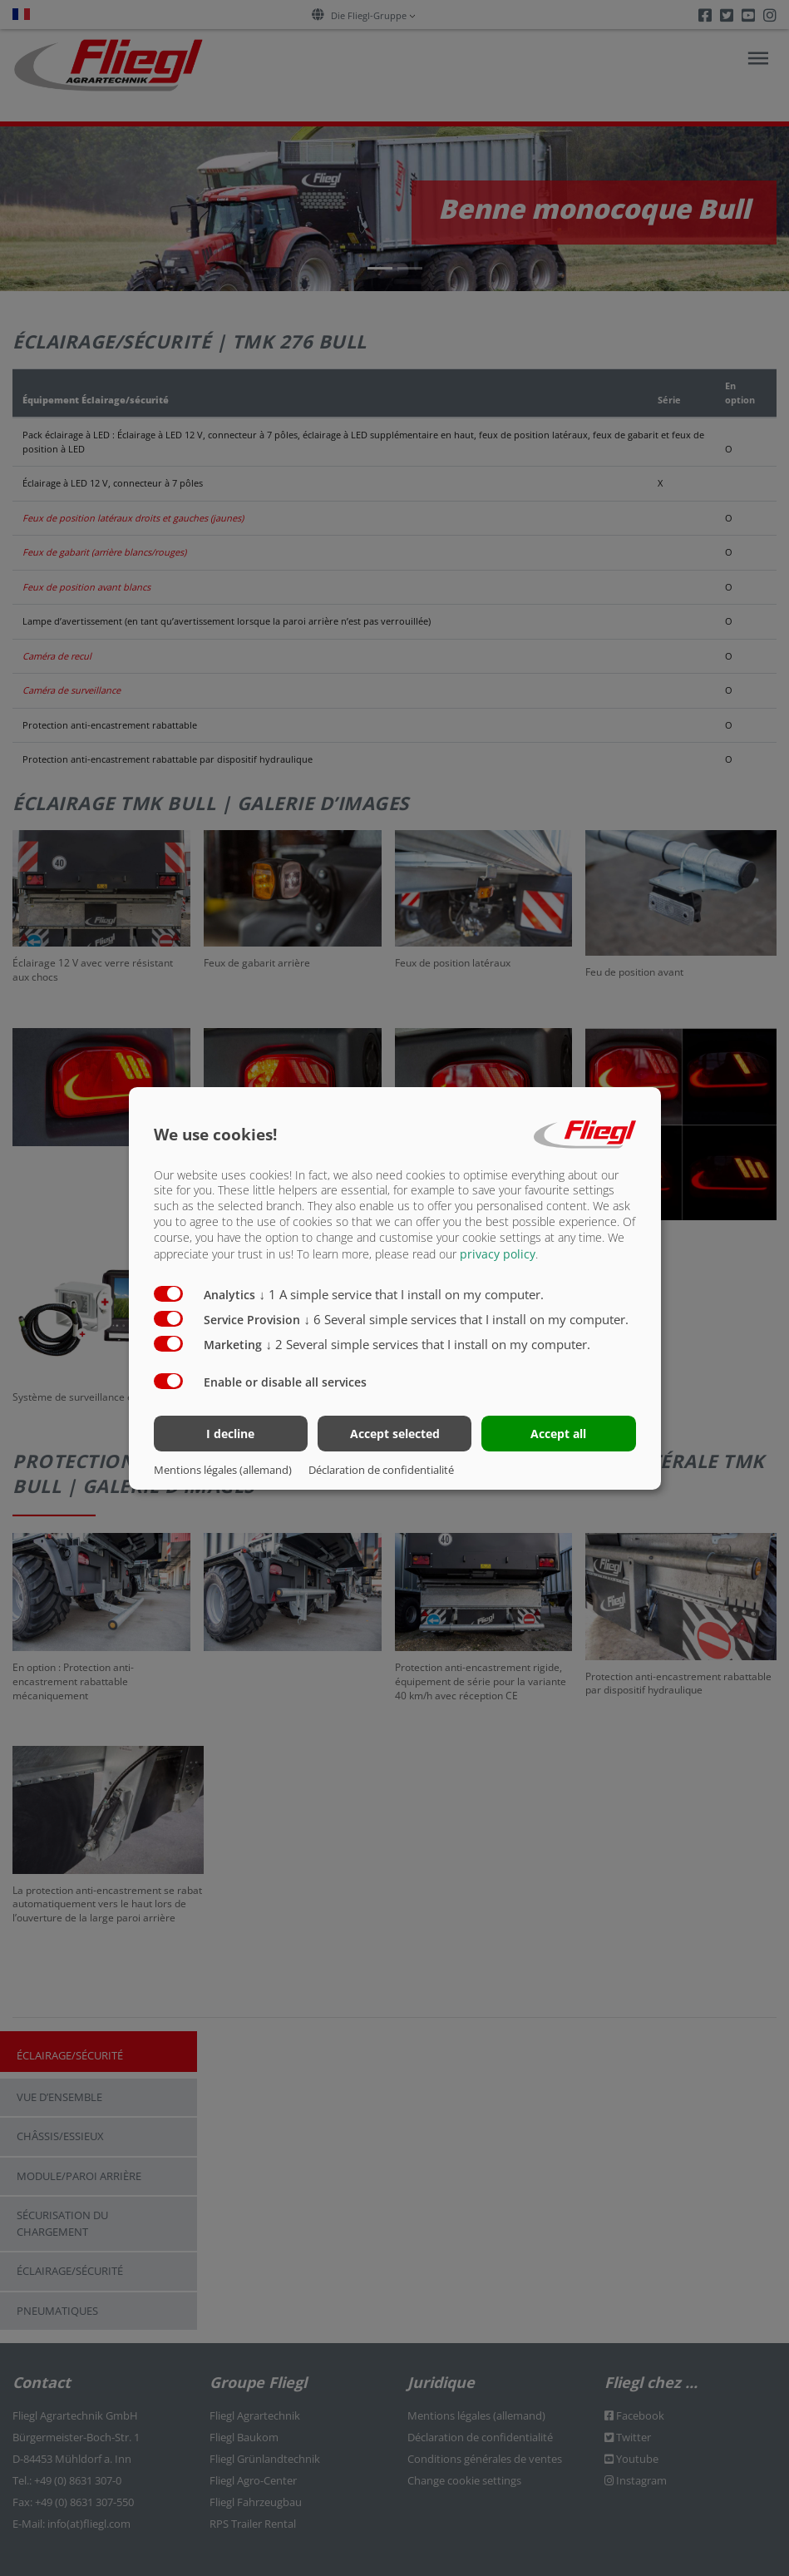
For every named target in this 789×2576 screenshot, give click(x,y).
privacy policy (497, 1254)
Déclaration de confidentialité (381, 1469)
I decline (230, 1433)
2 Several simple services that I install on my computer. (428, 1344)
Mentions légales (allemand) (223, 1469)
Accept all (558, 1433)
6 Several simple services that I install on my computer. (466, 1319)
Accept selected (395, 1433)
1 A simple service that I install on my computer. (402, 1294)
